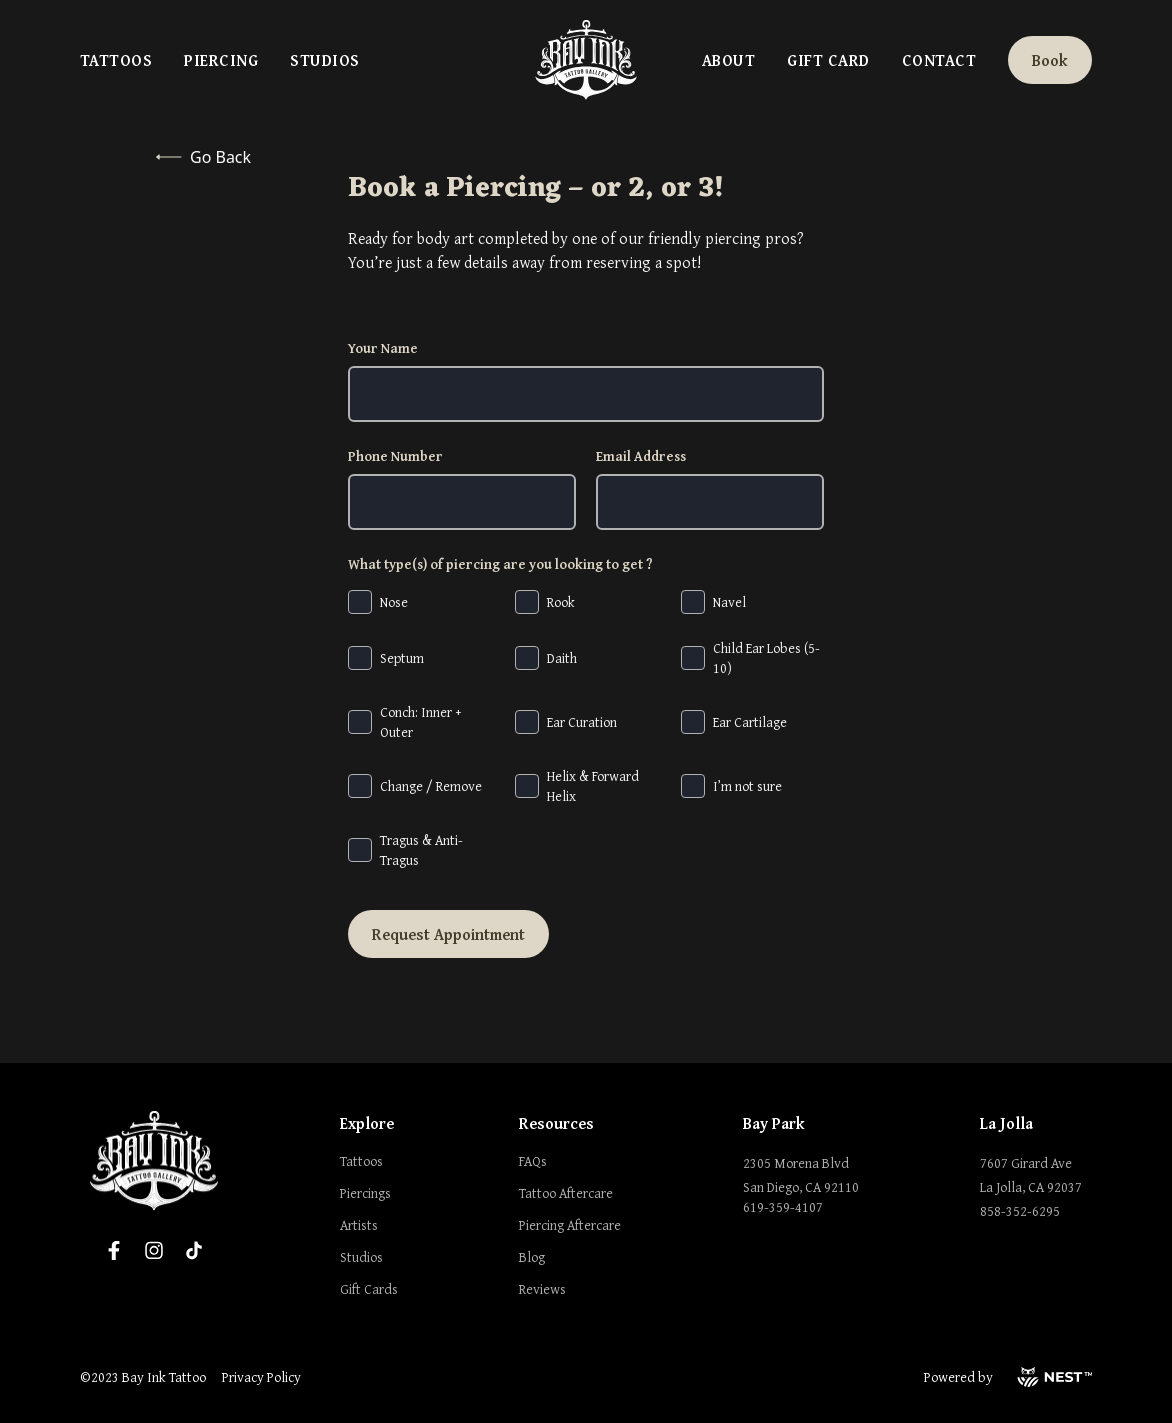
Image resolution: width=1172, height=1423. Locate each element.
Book (1050, 60)
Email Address (641, 456)
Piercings (365, 1193)
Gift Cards (369, 1289)
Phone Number (395, 456)
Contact (939, 60)
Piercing (221, 60)
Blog (532, 1257)
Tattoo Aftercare (566, 1193)
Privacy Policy (261, 1377)
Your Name (383, 348)
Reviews (542, 1289)
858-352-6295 (1020, 1211)
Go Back (203, 157)
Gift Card (828, 60)
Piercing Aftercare (570, 1225)
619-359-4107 (783, 1207)
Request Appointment (448, 934)
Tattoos (116, 60)
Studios (324, 60)
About (728, 60)
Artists (359, 1225)
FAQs (533, 1161)
